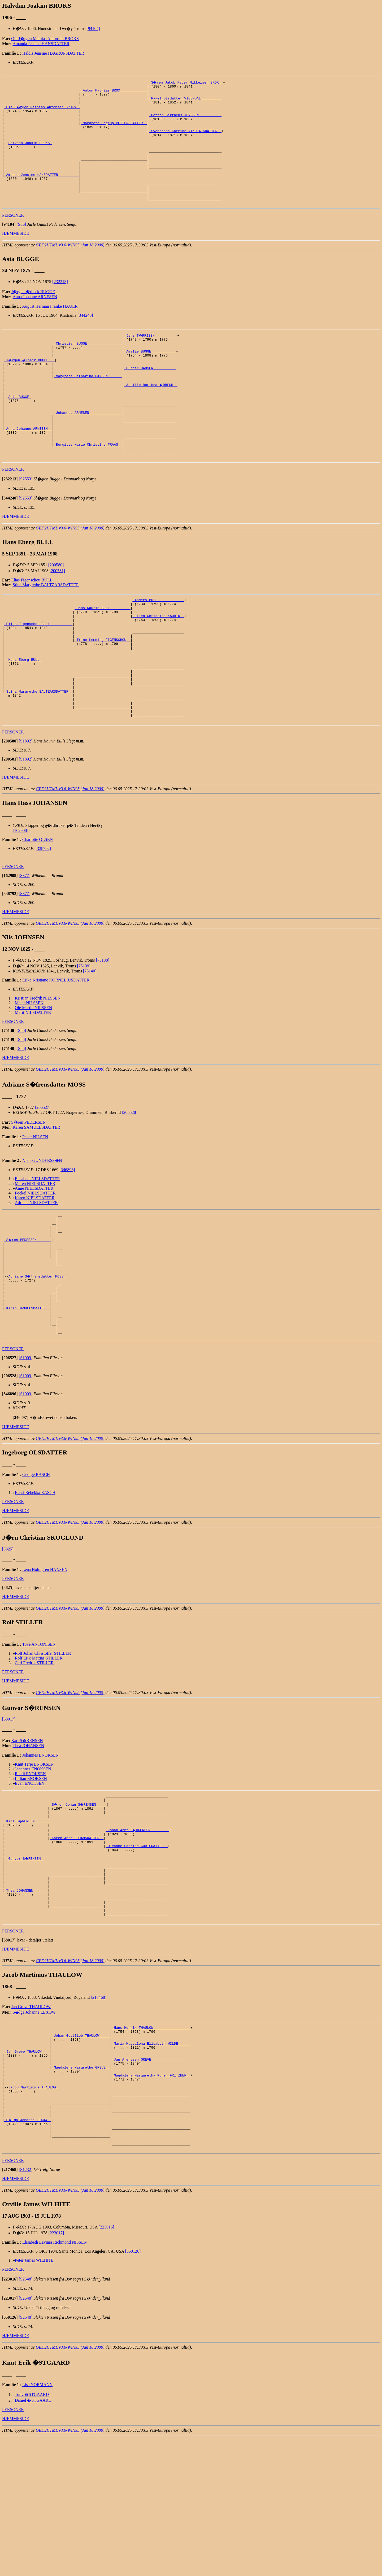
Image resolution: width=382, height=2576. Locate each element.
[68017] (9, 1812)
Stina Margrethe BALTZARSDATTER (46, 630)
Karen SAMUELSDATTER (36, 1197)
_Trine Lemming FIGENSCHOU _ (103, 693)
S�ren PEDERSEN (28, 1192)
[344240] (85, 338)
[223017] (56, 2371)
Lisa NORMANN (37, 2523)
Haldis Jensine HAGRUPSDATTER (53, 53)
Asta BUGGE (19, 430)
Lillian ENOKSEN (31, 1871)
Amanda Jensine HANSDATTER (41, 43)
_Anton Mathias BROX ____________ (114, 91)
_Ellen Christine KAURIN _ (158, 665)
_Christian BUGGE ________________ (88, 368)
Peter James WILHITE (34, 2398)
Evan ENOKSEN (30, 1876)
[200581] (57, 616)
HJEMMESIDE (15, 256)
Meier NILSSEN (29, 1073)
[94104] (93, 28)
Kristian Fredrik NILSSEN (37, 1068)
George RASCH (36, 1567)
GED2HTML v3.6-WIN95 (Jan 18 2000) (70, 268)
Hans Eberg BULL (24, 717)
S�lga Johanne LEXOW (34, 2127)
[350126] (133, 2389)
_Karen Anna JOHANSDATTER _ (76, 1937)
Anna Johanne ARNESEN (35, 320)
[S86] (21, 247)
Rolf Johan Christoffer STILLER (43, 1746)
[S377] (25, 945)
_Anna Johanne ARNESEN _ (28, 468)
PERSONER (13, 238)
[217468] (98, 2112)
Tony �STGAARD (32, 2533)
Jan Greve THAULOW (31, 2121)
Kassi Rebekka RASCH (35, 1585)
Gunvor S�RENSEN (26, 1961)
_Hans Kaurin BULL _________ (103, 655)
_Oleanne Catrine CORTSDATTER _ (137, 1946)
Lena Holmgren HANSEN (44, 1662)
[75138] (103, 1030)
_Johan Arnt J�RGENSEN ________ (138, 1927)
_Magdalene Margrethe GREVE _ (81, 2190)
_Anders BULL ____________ (158, 646)
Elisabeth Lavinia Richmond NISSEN (54, 2380)
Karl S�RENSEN (27, 1833)
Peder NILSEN (35, 1207)
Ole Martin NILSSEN (33, 1077)
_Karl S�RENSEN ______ (27, 1918)
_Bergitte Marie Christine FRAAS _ (88, 487)
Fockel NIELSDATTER (35, 1263)
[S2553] (26, 524)
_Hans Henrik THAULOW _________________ (151, 2142)
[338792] (43, 918)
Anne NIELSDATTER (34, 1258)
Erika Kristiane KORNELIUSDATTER (55, 1050)
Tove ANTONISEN (39, 1737)
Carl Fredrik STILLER (34, 1756)
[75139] (83, 1036)
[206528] (129, 1182)
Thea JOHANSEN (28, 1838)
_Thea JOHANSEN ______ (26, 1999)
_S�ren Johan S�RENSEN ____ (78, 1899)
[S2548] (26, 2417)
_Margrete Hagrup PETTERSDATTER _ (114, 130)
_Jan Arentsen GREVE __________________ (151, 2181)
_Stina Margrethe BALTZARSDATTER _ (38, 755)
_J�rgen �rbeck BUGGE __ (30, 387)
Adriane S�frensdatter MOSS (37, 1357)
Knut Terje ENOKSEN (34, 1857)
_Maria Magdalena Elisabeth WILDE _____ (151, 2162)
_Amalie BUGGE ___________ (150, 377)
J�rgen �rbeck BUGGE (33, 314)
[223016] (106, 2365)
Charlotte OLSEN (37, 909)
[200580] (56, 610)
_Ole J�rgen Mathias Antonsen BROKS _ (42, 110)
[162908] (20, 900)
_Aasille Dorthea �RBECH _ (151, 415)
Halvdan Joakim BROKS (30, 153)
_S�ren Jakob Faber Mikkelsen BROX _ (186, 82)
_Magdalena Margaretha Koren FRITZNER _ (151, 2200)
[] (9, 247)
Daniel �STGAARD (33, 2538)
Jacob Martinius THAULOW (33, 2214)
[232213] (60, 304)
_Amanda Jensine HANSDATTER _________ (41, 192)
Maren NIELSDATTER (35, 1253)
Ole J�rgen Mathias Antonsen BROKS (45, 38)
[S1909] (26, 1451)
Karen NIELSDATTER (35, 1268)
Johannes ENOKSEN (40, 1848)
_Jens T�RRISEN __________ (151, 358)
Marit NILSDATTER (33, 1082)
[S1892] (26, 811)
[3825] (8, 1642)
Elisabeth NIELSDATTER (37, 1248)
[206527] (43, 1177)
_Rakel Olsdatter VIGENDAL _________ (185, 101)
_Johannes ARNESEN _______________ (88, 449)
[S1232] (26, 2308)
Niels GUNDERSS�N (42, 1230)
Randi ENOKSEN (30, 1867)
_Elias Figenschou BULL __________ (38, 674)
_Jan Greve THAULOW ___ (27, 2171)
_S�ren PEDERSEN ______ (28, 1314)
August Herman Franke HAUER (49, 329)
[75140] (90, 1041)
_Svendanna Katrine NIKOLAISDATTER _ (185, 139)
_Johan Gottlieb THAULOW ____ (81, 2152)
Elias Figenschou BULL (32, 625)
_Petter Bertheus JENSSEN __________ (185, 120)
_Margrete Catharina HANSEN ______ (88, 406)
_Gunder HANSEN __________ (150, 396)
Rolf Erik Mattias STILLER (39, 1751)
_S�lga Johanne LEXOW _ (28, 2252)
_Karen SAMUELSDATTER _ (27, 1395)
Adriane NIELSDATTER (36, 1272)
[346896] (67, 1239)
